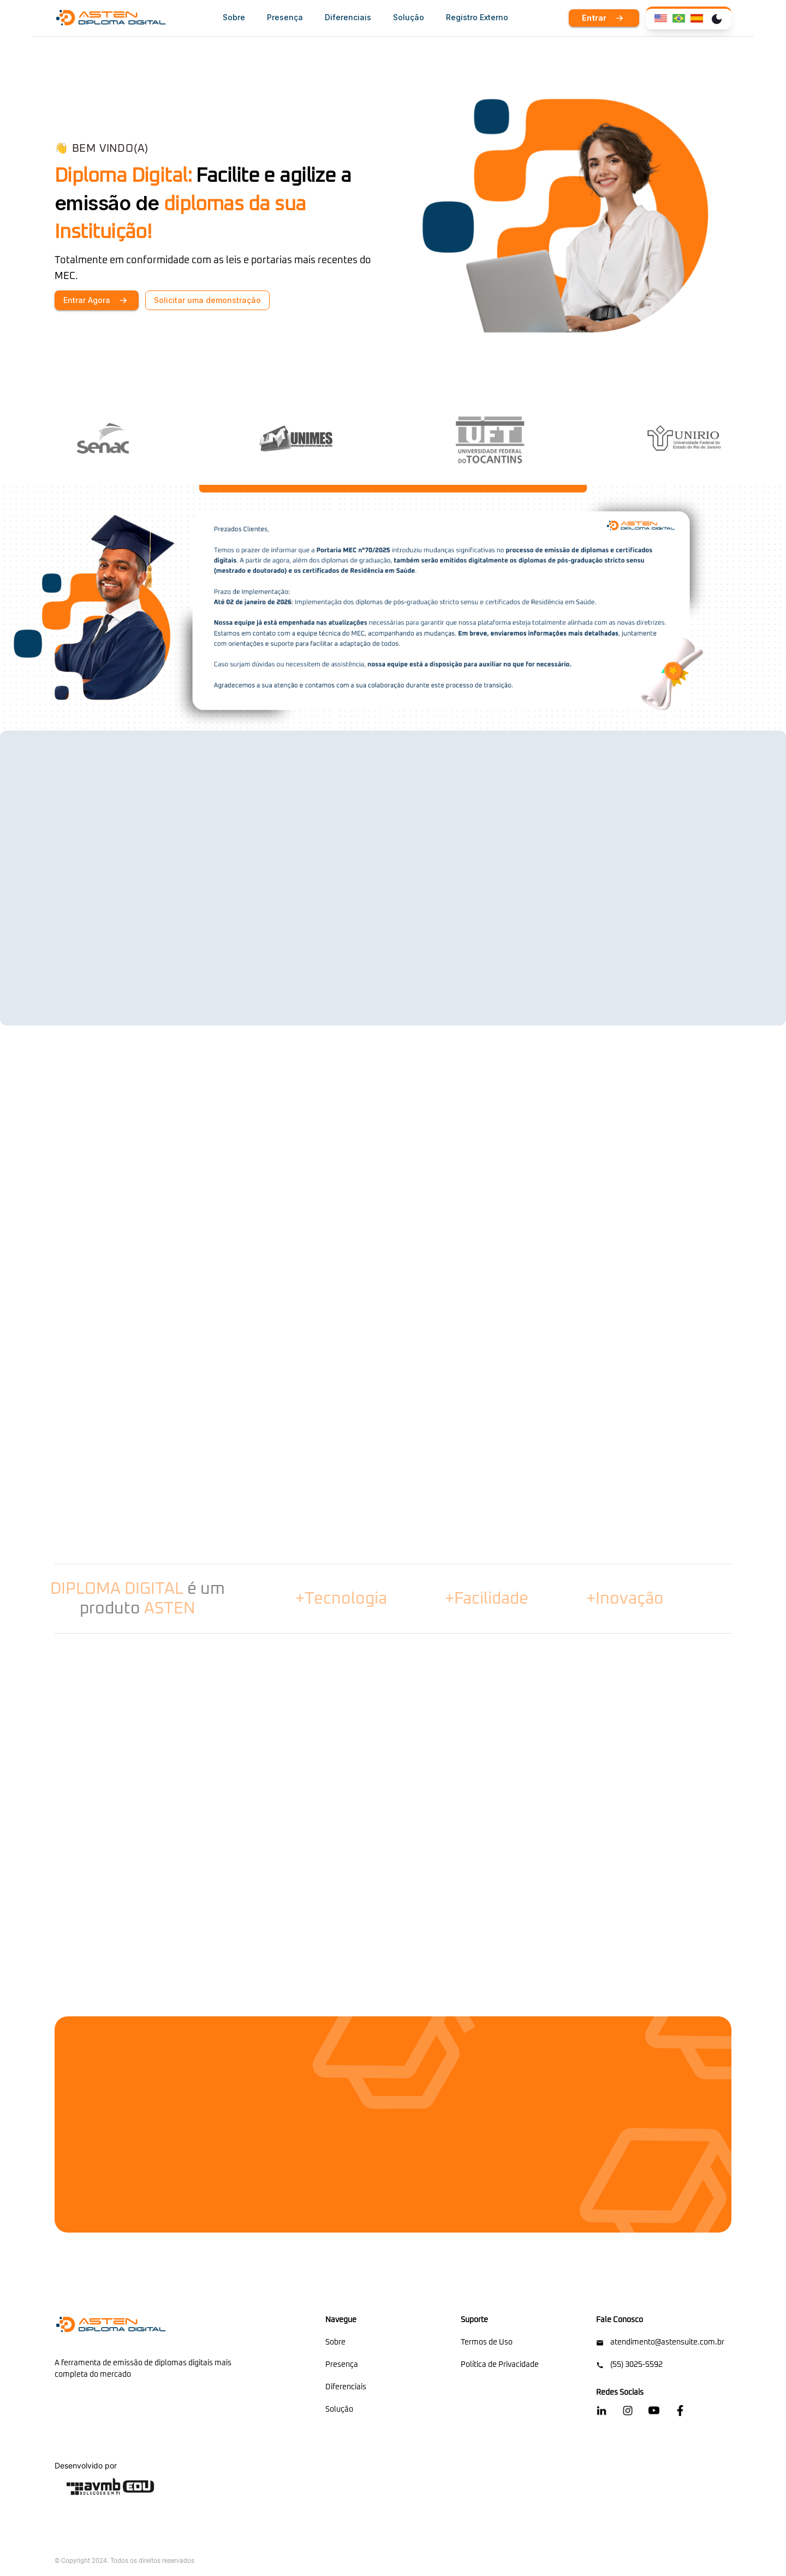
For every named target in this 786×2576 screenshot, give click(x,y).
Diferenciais (345, 2387)
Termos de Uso (487, 2342)
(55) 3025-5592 (629, 2365)
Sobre (335, 2342)
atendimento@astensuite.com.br (660, 2342)
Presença (341, 2365)
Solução (339, 2409)
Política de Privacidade (500, 2365)
